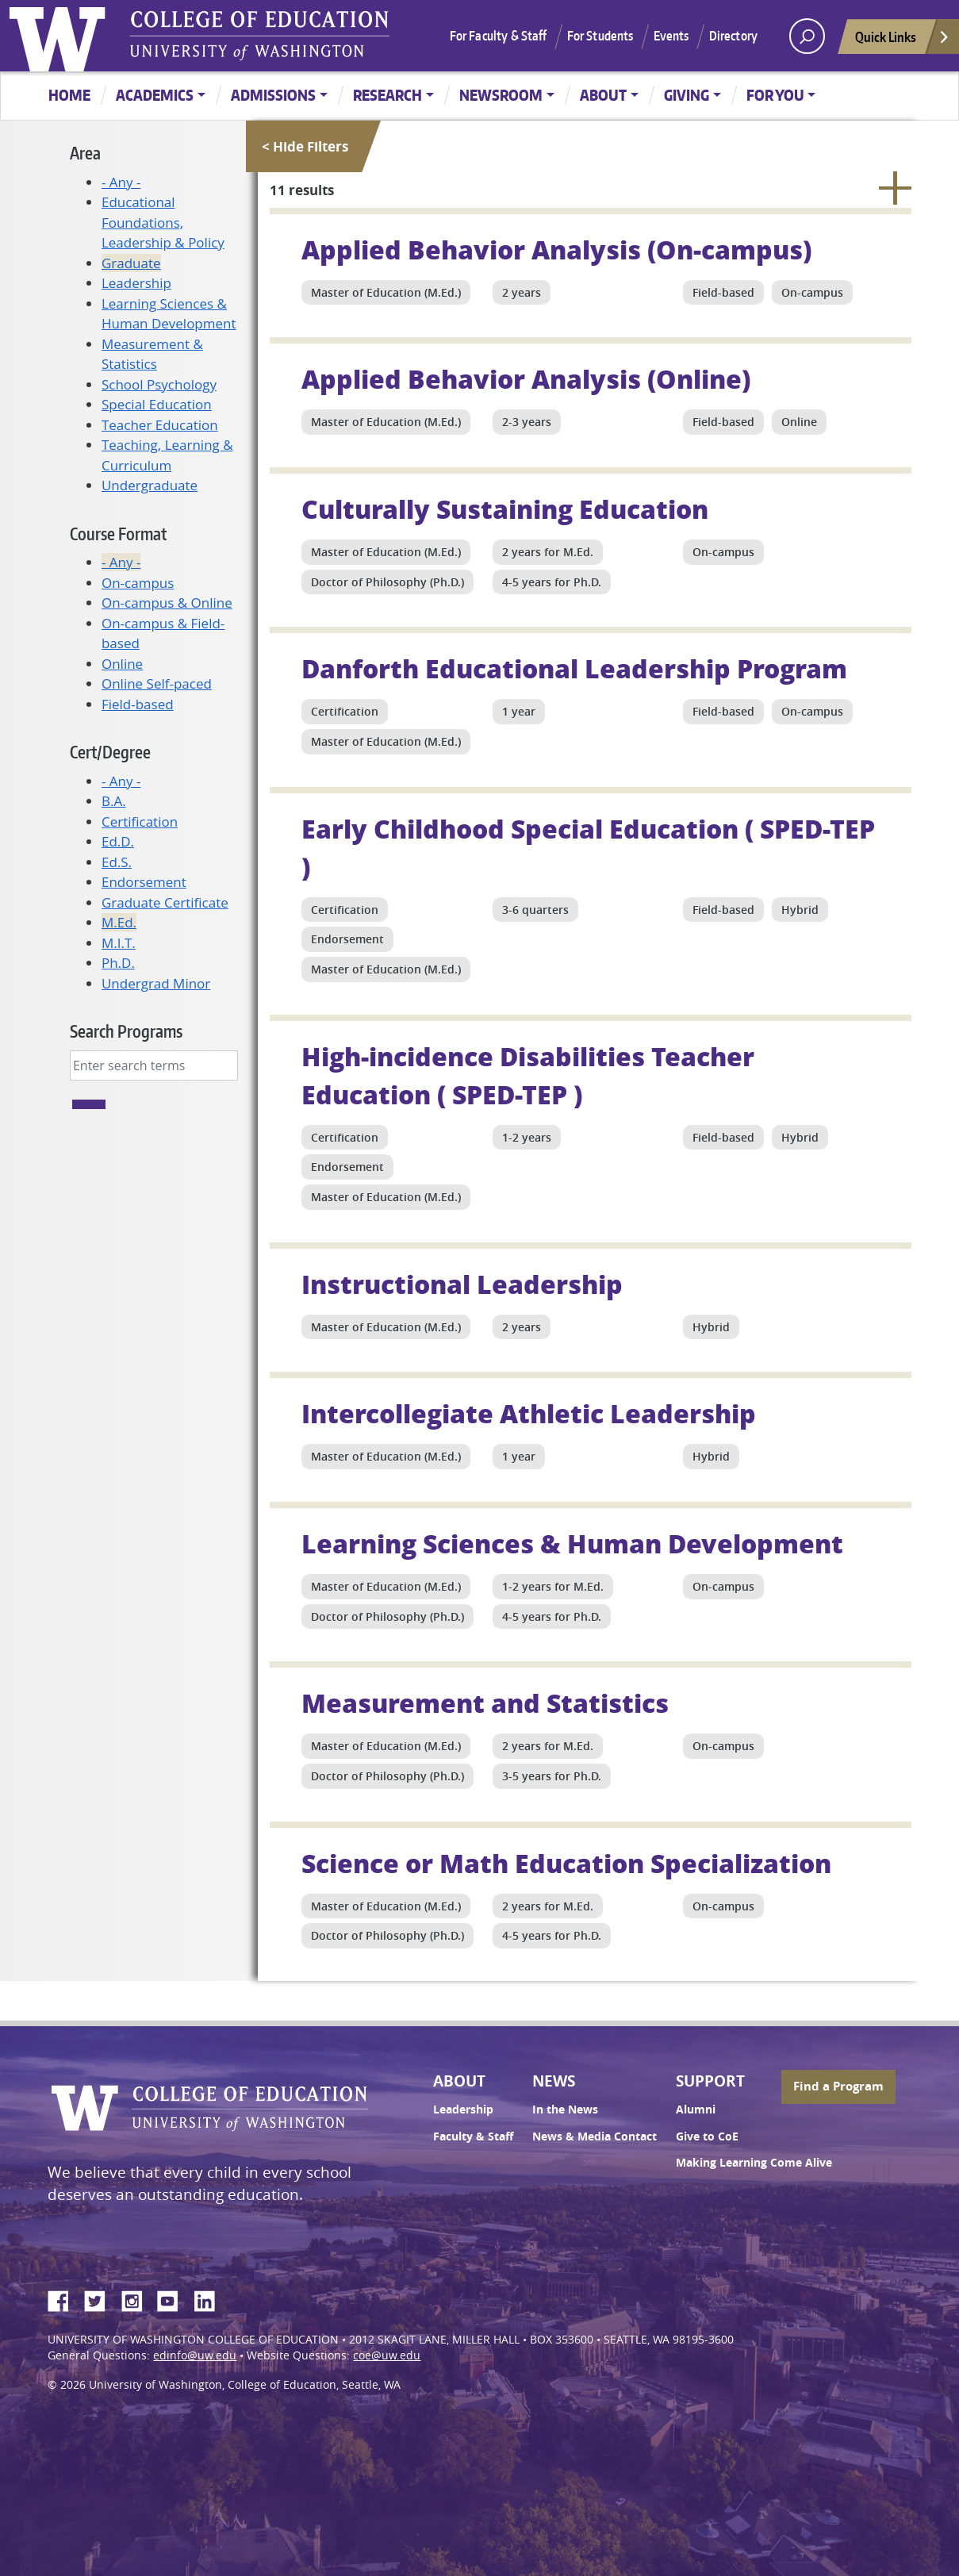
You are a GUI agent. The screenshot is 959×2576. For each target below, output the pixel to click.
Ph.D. (118, 963)
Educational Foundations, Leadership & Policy (163, 222)
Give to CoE (707, 2136)
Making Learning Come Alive (754, 2163)
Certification (140, 821)
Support (710, 2081)
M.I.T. (119, 943)
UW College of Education (259, 35)
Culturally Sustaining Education (504, 508)
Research (387, 95)
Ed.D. (118, 841)
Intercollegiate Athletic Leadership (528, 1413)
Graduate (131, 263)
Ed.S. (117, 862)
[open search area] (807, 36)
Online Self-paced (157, 683)
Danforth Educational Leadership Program (574, 668)
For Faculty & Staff (498, 36)
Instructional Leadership (462, 1283)
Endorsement (144, 882)
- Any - (121, 182)
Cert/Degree (110, 751)
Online (122, 664)
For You (775, 95)
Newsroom (501, 95)
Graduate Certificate (165, 902)
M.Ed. (119, 922)
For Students (600, 36)
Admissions (273, 95)
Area (85, 152)
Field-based (138, 704)
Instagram (137, 2298)
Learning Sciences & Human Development (572, 1543)
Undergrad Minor (156, 983)
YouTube (173, 2298)
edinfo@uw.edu (194, 2355)
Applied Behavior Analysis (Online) (525, 378)
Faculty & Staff (473, 2136)
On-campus (138, 583)
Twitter (100, 2298)
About (603, 95)
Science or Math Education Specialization (566, 1863)
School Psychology (159, 384)
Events (671, 36)
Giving (686, 95)
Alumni (695, 2109)
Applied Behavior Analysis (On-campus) (556, 249)
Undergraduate (150, 485)
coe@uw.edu (386, 2355)
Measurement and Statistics (485, 1702)
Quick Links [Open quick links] (902, 41)
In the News (565, 2109)
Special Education (157, 404)
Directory (733, 36)
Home (69, 95)
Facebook (64, 2298)
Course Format (118, 533)
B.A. (114, 801)
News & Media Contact (594, 2136)
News (553, 2081)
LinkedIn (210, 2298)
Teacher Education (160, 425)
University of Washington (61, 35)
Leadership (136, 283)
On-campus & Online (167, 602)
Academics (155, 95)
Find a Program (838, 2086)
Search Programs (126, 1031)
